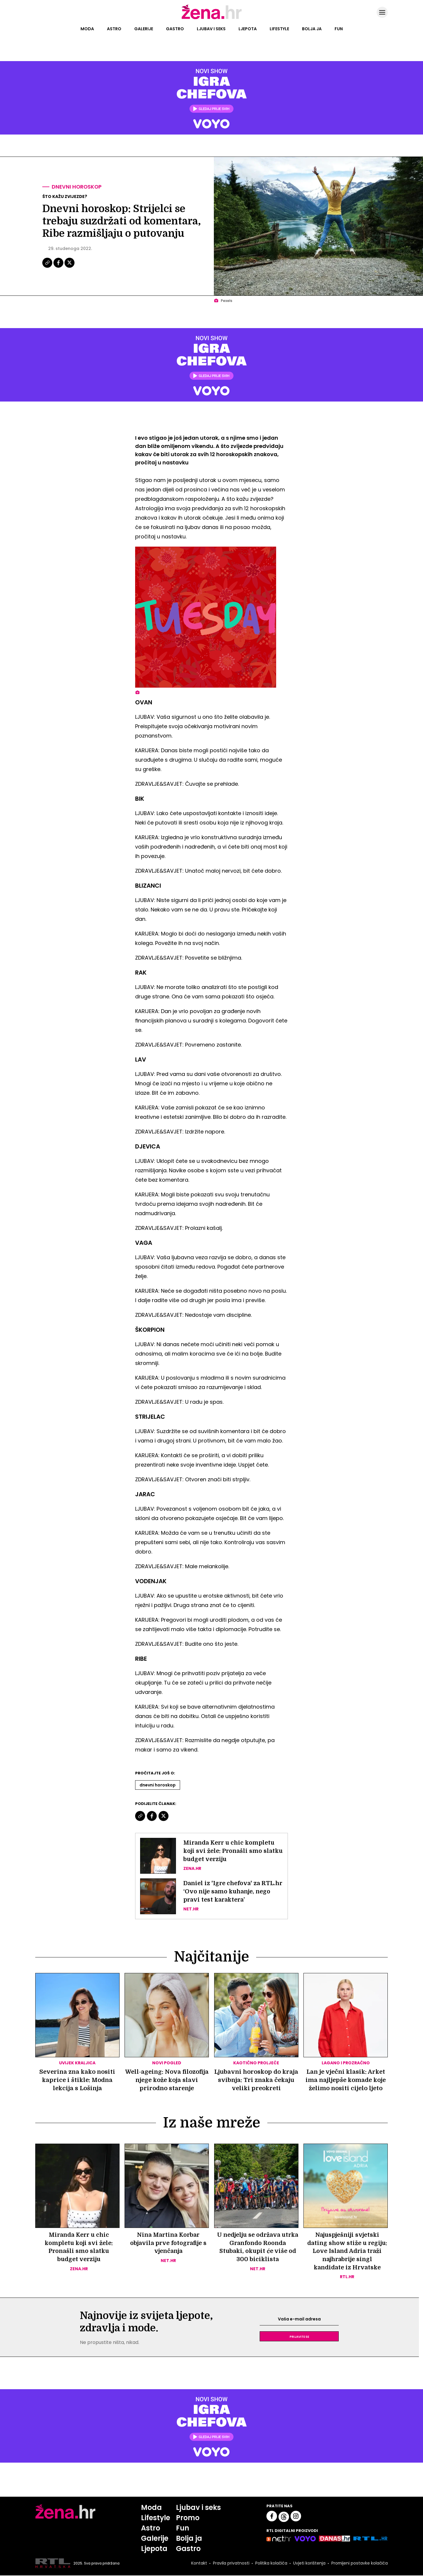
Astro (114, 29)
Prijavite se (299, 2337)
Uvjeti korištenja (309, 2564)
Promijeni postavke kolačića (359, 2564)
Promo (187, 2518)
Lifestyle (279, 29)
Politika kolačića (271, 2564)
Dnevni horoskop (77, 187)
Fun (339, 29)
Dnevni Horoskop (158, 1785)
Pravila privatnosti (230, 2564)
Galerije (143, 29)
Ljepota (248, 29)
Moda (87, 29)
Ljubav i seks (211, 29)
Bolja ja (312, 29)
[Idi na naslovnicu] (212, 18)
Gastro (175, 29)
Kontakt (199, 2564)
